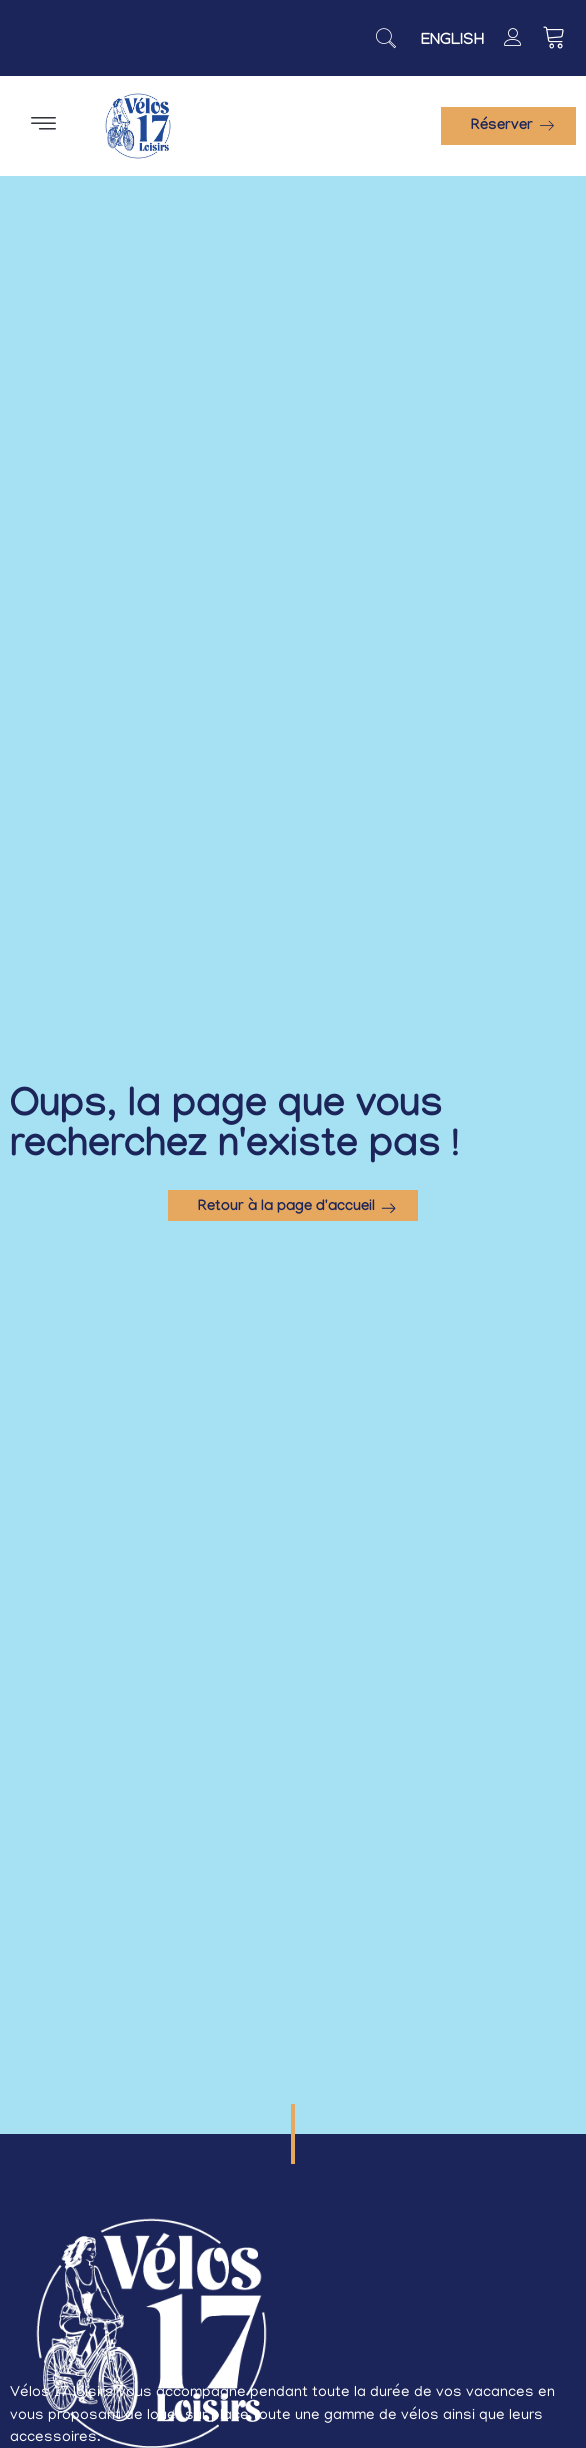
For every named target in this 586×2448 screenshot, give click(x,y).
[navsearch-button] (386, 38)
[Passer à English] (452, 42)
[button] (44, 126)
